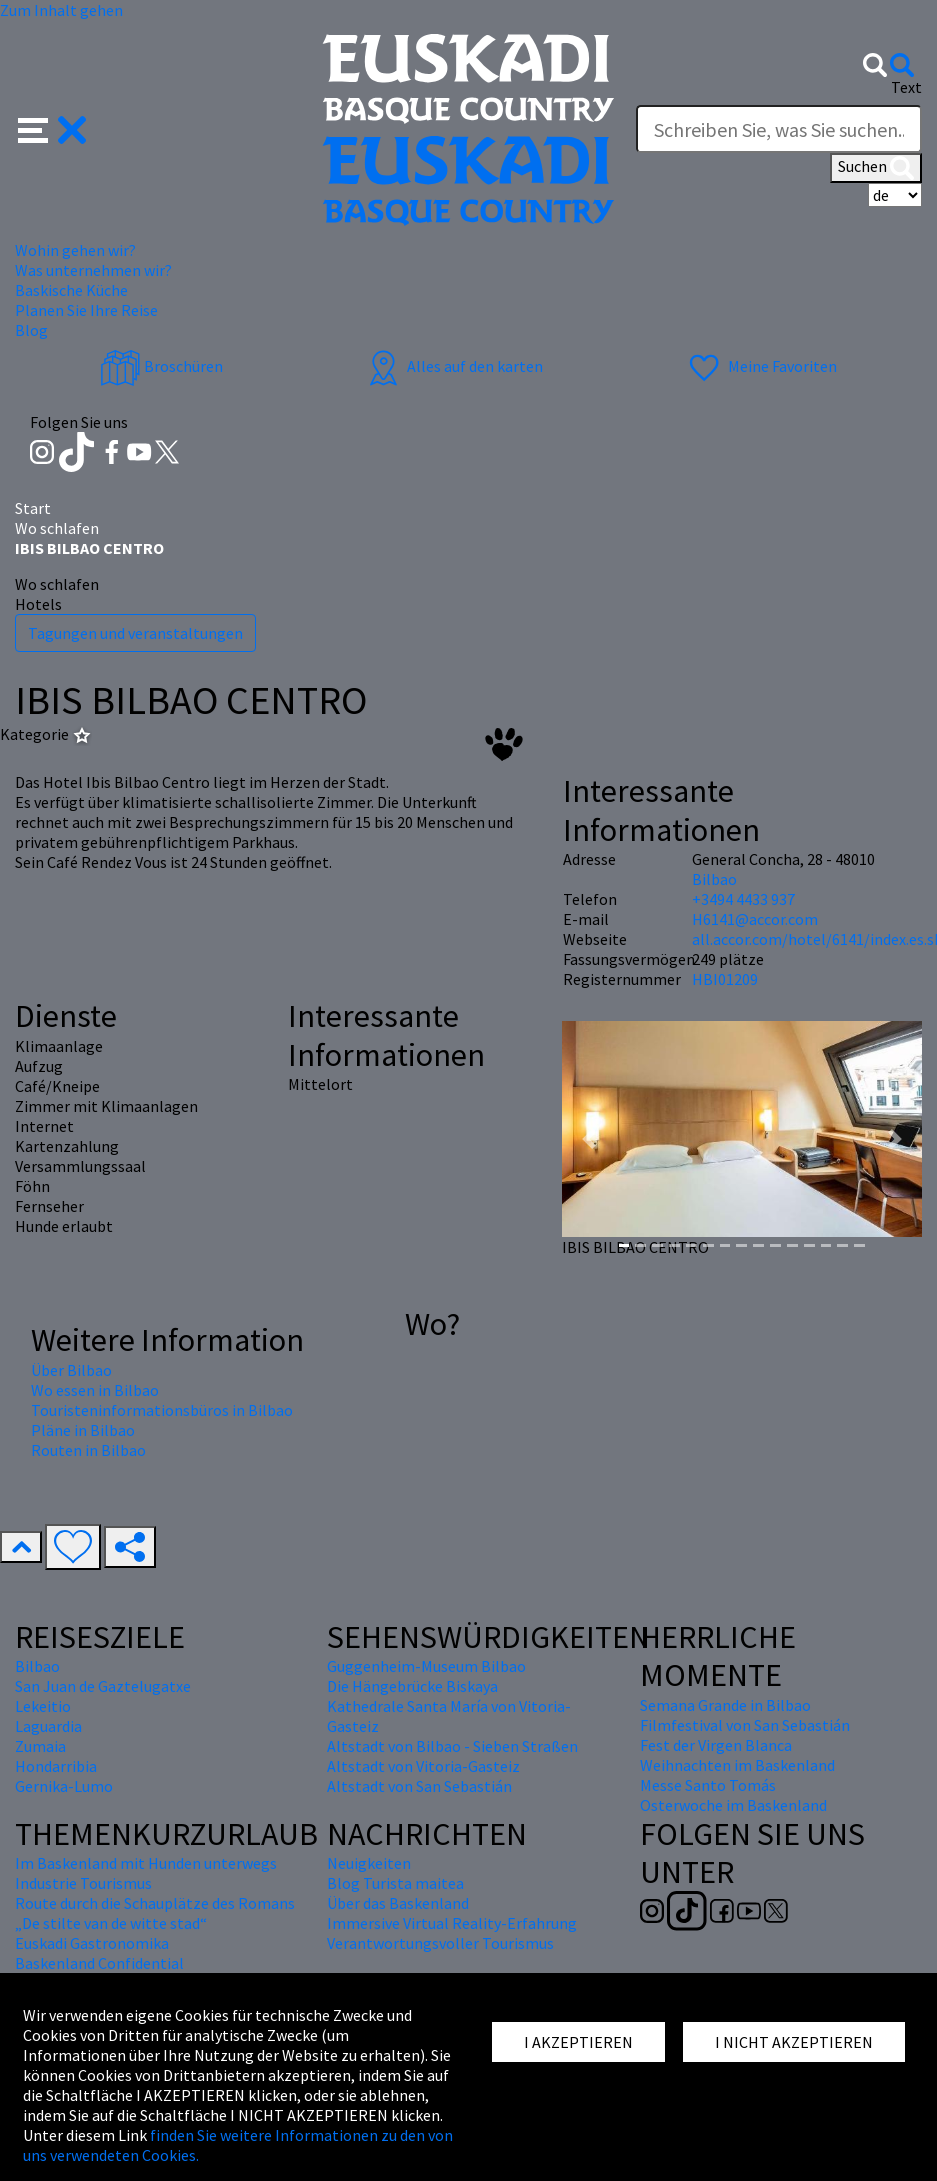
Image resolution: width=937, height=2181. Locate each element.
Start (33, 508)
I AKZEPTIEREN (578, 2042)
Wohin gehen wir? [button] (75, 250)
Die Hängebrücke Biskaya (412, 1686)
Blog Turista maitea (395, 1883)
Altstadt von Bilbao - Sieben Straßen (452, 1746)
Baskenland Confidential (99, 1963)
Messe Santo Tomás (708, 1785)
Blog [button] (31, 330)
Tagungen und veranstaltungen (135, 633)
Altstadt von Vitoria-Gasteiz (423, 1766)
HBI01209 (725, 979)
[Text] (779, 129)
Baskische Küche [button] (71, 290)
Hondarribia (56, 1766)
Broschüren (161, 366)
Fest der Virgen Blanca (716, 1745)
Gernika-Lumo (64, 1786)
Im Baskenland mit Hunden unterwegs (146, 1863)
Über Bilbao (71, 1370)
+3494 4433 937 (743, 899)
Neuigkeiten (369, 1863)
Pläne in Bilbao (83, 1430)
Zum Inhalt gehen (61, 10)
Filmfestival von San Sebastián (745, 1725)
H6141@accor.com (755, 919)
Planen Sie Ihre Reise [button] (86, 310)
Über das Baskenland (398, 1903)
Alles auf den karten (453, 366)
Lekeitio (43, 1706)
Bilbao (714, 879)
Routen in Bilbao (88, 1450)
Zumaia (40, 1746)
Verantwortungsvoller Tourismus (440, 1943)
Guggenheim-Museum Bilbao (426, 1666)
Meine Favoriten (760, 366)
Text (906, 87)
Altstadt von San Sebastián (419, 1786)
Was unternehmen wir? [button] (93, 270)
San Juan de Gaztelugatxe (103, 1686)
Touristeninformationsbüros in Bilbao (162, 1410)
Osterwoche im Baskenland (733, 1805)
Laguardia (48, 1726)
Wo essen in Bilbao (95, 1390)
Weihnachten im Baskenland (737, 1765)
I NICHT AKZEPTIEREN (794, 2042)
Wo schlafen (57, 528)
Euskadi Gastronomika (92, 1943)
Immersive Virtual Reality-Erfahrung (452, 1923)
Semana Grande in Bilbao (725, 1705)
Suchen (876, 168)
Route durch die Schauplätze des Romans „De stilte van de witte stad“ (155, 1913)
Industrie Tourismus (83, 1883)
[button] (52, 128)
